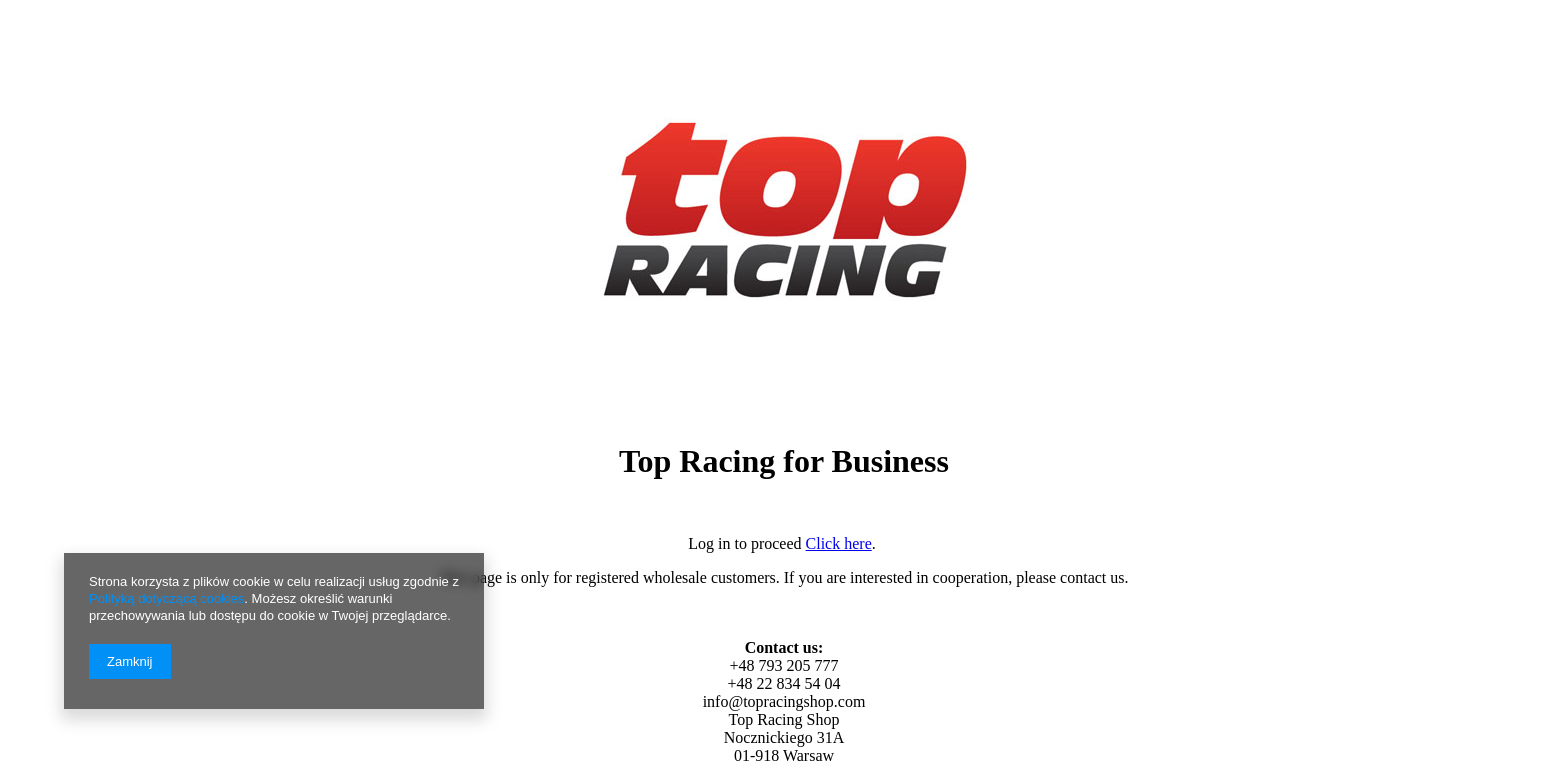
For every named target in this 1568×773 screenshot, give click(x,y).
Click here (839, 543)
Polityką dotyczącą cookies (166, 598)
